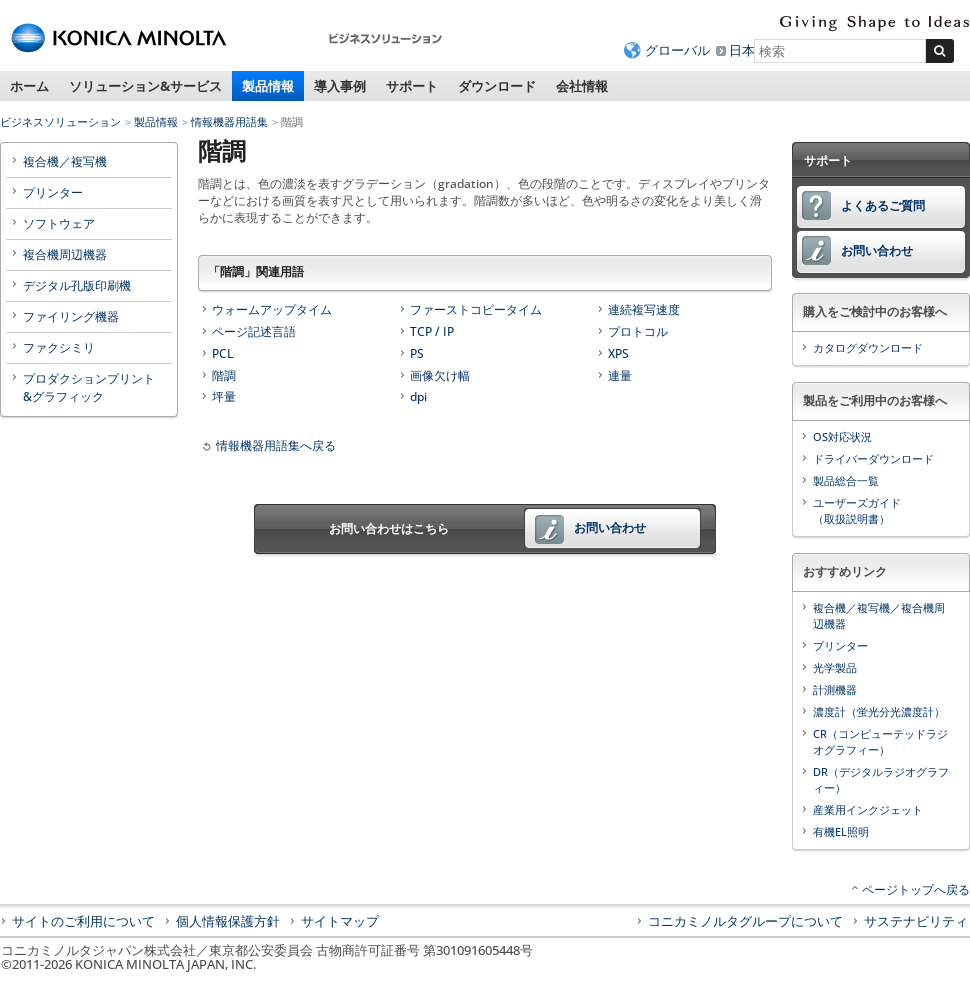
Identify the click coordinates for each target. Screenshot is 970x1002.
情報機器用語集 (229, 121)
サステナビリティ (916, 921)
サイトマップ (340, 921)
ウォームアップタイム (272, 309)
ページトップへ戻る (916, 889)
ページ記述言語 (254, 331)
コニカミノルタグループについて (745, 921)
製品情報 (268, 86)
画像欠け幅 (440, 375)
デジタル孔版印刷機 (77, 285)
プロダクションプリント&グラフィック (89, 387)
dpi (418, 396)
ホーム (29, 86)
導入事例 (340, 86)
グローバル (677, 50)
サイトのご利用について (83, 921)
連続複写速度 (644, 309)
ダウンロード (497, 86)
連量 (620, 375)
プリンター (53, 192)
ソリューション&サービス (145, 86)
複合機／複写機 (65, 161)
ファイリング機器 (71, 316)
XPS (618, 353)
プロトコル (638, 331)
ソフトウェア (59, 223)
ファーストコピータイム (476, 309)
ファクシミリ (59, 347)
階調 (224, 375)
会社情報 (582, 86)
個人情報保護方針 (228, 921)
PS (417, 353)
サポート (412, 86)
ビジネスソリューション (60, 121)
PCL (222, 353)
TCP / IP (432, 331)
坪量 (224, 396)
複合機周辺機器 (65, 254)
